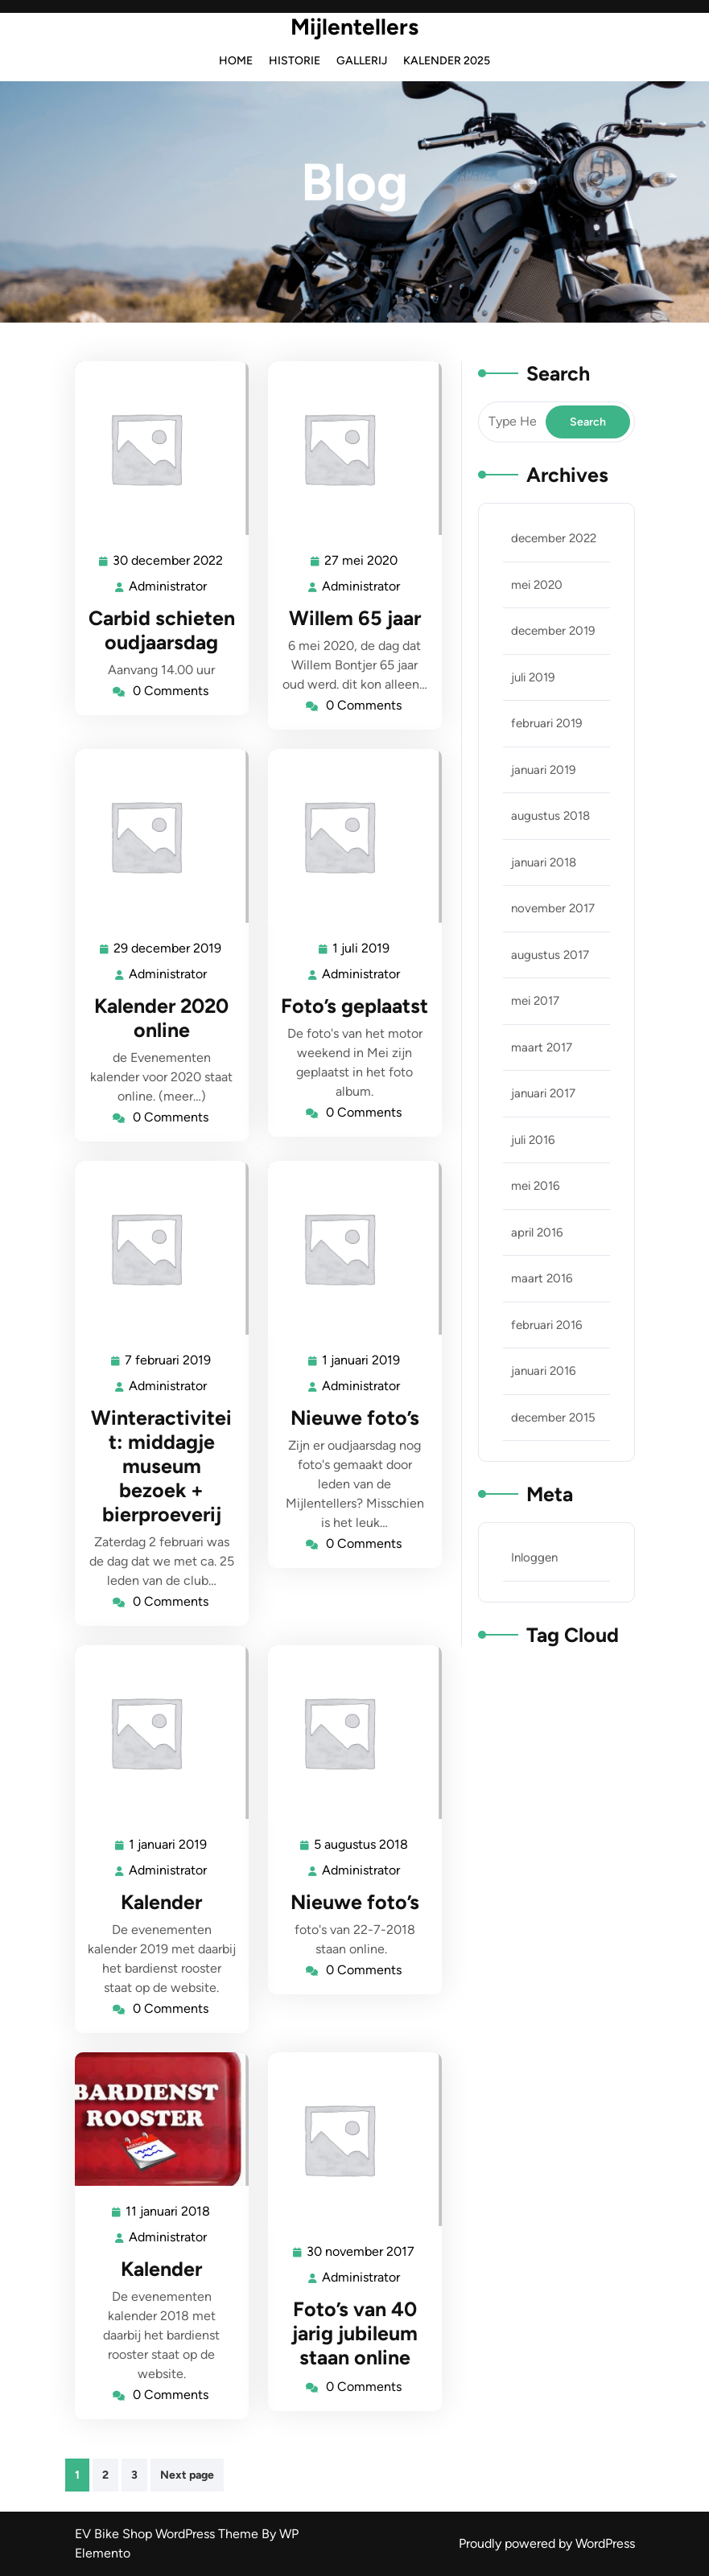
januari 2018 (543, 862)
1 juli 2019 (361, 949)
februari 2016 (546, 1325)
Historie (294, 61)
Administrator (168, 585)
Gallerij (361, 61)
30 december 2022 (169, 561)
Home (236, 61)
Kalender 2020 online (161, 1018)
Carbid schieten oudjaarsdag (162, 630)
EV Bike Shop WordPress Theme (168, 2533)
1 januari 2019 (362, 1361)
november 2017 (553, 908)
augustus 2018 (550, 816)
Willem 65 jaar (355, 618)
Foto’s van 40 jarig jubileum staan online (355, 2333)
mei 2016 (535, 1186)
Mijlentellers (354, 26)
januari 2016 (543, 1371)
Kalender (161, 1902)
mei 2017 (535, 1001)
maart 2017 (541, 1047)
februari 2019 (546, 723)
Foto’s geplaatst (354, 1006)
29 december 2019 (168, 949)
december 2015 (553, 1417)
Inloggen (534, 1557)
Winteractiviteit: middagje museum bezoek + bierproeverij (161, 1465)
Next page (187, 2475)
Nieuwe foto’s (355, 1417)
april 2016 (537, 1232)
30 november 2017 (361, 2252)
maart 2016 (541, 1278)
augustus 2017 (550, 955)
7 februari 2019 (168, 1361)
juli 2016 (532, 1140)
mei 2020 (537, 585)
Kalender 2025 (446, 61)
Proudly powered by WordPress (547, 2543)
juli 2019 (532, 677)
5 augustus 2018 (362, 1845)
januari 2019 (543, 770)
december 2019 (553, 630)
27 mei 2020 (361, 561)
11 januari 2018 (169, 2212)
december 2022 (553, 538)
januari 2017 (543, 1093)
